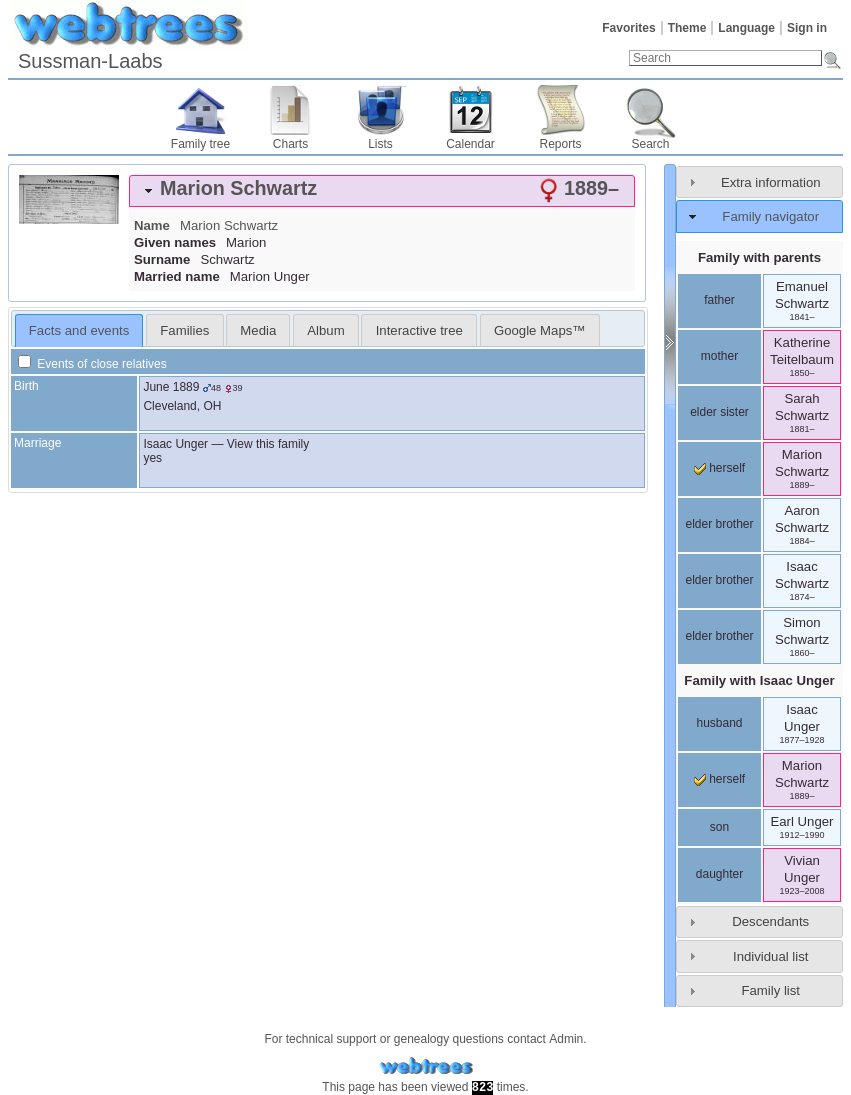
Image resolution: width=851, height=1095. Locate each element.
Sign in (807, 28)
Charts (290, 144)
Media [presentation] (258, 330)
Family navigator (770, 216)
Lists (380, 144)
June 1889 (171, 387)
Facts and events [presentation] (79, 330)
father (719, 300)
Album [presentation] (325, 330)
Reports (560, 144)
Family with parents (759, 257)
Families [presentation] (184, 330)
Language (746, 28)
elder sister (719, 412)
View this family (268, 444)
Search (650, 144)
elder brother (719, 524)
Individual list (771, 956)
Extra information (771, 182)
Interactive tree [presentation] (419, 330)
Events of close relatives (92, 364)
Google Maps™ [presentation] (540, 330)
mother (719, 356)
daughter (719, 874)
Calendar (470, 144)
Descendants (770, 921)
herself (719, 468)
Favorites (628, 28)
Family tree (200, 144)
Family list (770, 990)
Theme (687, 28)
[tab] (382, 191)
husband (719, 723)
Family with (759, 680)
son (719, 827)
